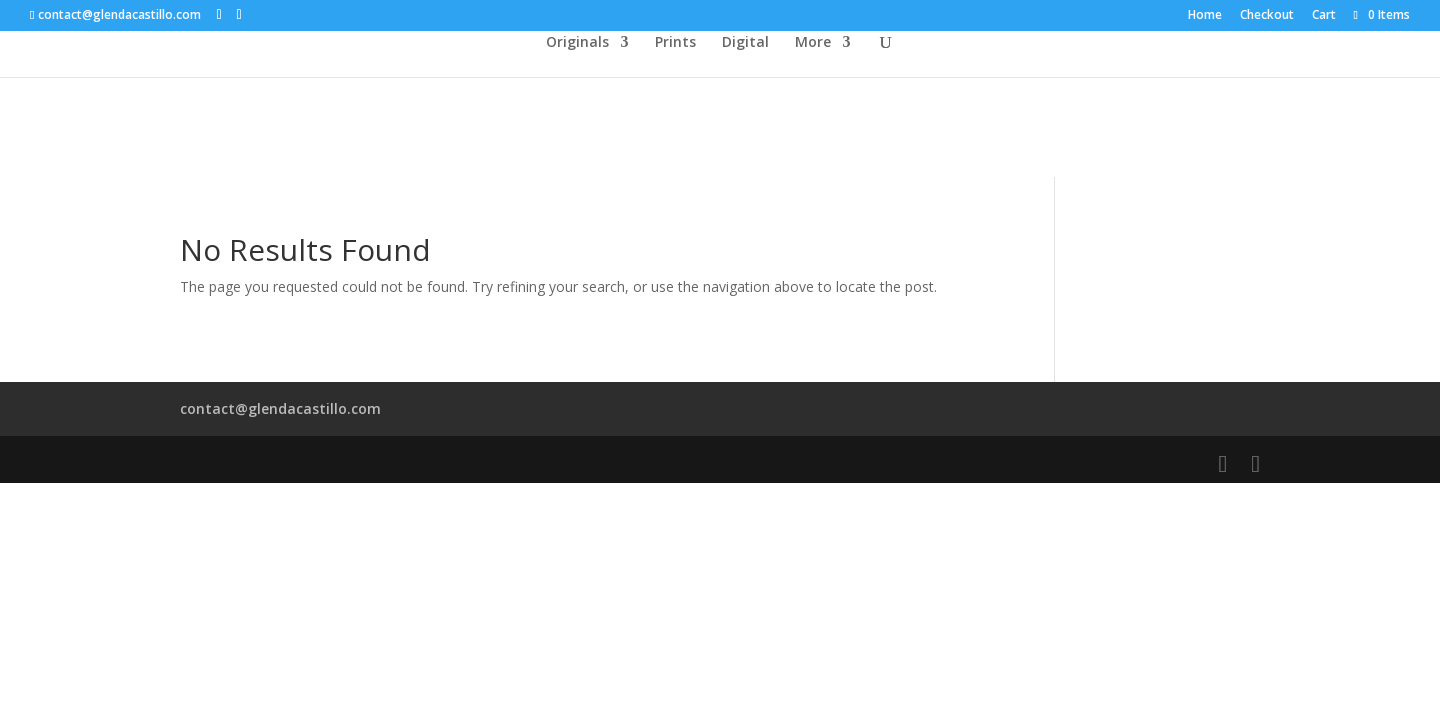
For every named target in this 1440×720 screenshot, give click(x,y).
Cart (1324, 16)
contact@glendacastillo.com (280, 408)
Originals (577, 43)
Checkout (1267, 16)
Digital (745, 43)
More (813, 43)
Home (1205, 16)
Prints (675, 43)
